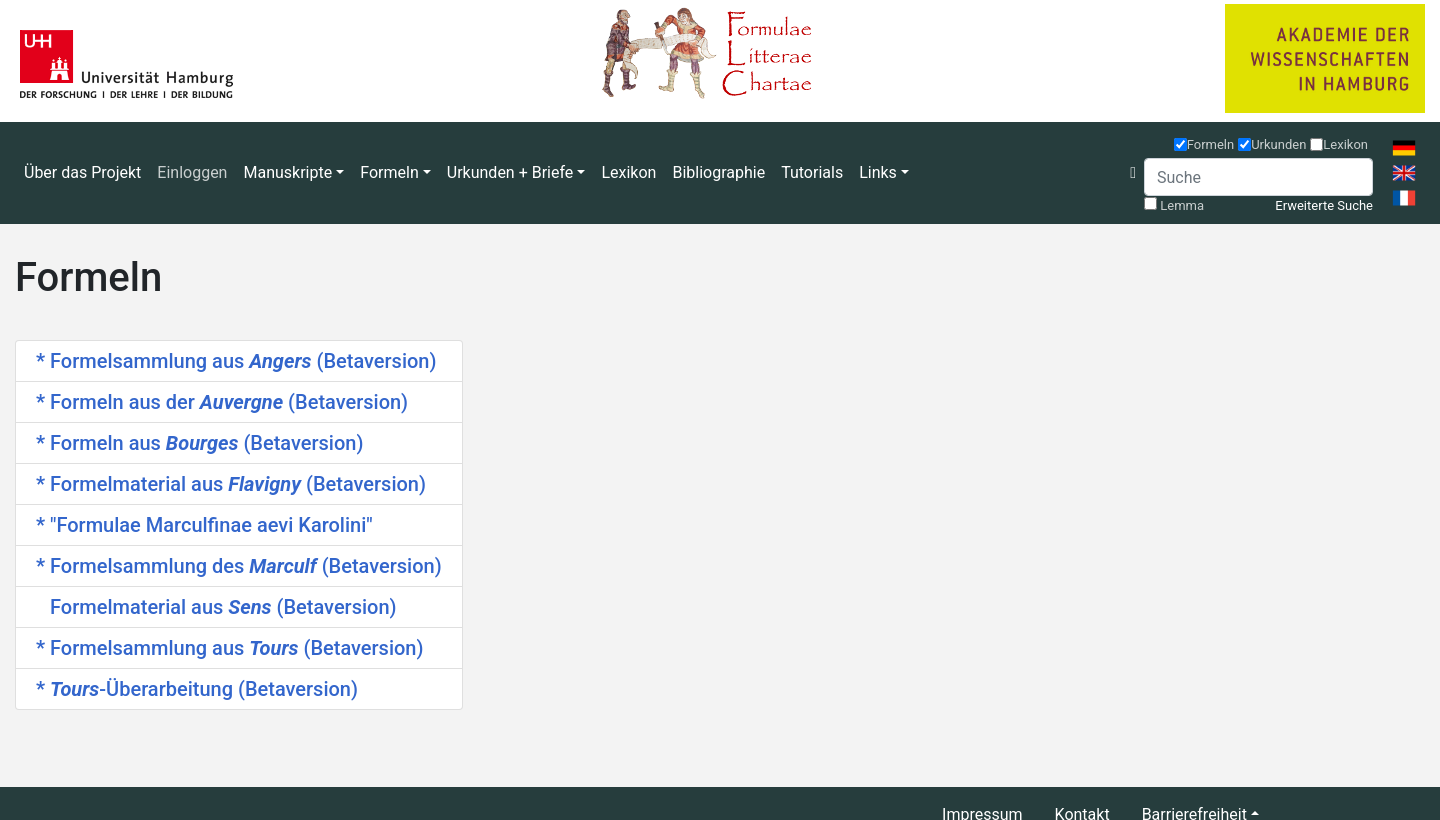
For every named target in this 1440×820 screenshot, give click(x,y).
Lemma (1182, 205)
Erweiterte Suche (1324, 205)
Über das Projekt (82, 172)
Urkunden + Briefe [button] (510, 172)
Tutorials (812, 172)
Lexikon (628, 172)
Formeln (1211, 144)
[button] (1133, 173)
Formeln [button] (389, 172)
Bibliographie (718, 172)
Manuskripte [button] (287, 172)
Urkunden (1278, 144)
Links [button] (878, 172)
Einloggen (192, 172)
